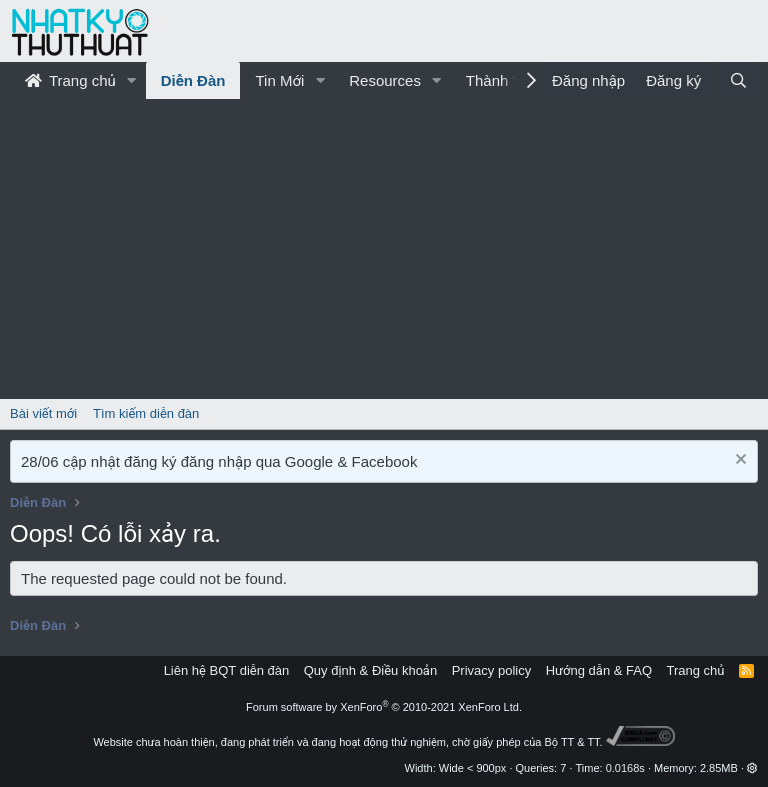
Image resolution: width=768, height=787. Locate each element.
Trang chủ (70, 80)
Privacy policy (491, 670)
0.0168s (625, 768)
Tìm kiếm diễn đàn (146, 413)
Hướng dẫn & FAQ (599, 670)
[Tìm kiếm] (738, 80)
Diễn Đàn (193, 80)
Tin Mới (279, 80)
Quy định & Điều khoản (370, 670)
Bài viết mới (43, 413)
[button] (132, 80)
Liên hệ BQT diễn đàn (227, 670)
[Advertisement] (384, 249)
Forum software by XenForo (384, 707)
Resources (385, 80)
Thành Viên (504, 80)
